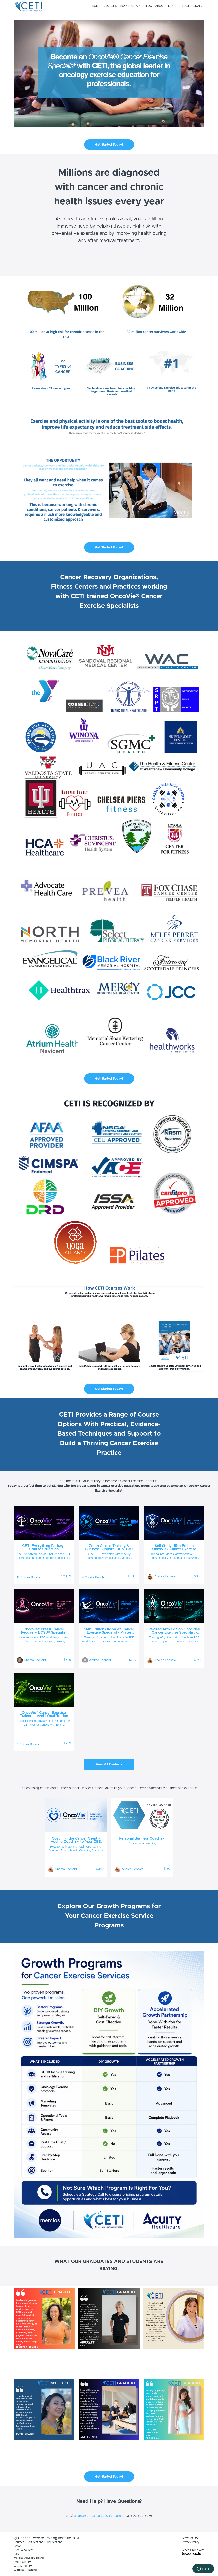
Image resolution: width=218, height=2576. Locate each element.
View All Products (109, 1764)
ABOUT (160, 6)
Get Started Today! (109, 144)
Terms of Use (190, 2538)
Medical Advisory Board (29, 2558)
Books (18, 2546)
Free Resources (24, 2550)
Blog (16, 2554)
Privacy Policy (190, 2542)
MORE (173, 6)
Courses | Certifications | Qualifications (38, 2542)
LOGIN (186, 6)
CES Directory (23, 2566)
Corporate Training (25, 2570)
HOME (96, 6)
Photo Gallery (22, 2562)
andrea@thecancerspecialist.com (97, 2515)
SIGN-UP (198, 6)
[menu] (146, 6)
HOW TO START (130, 6)
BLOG (148, 6)
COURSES (110, 6)
